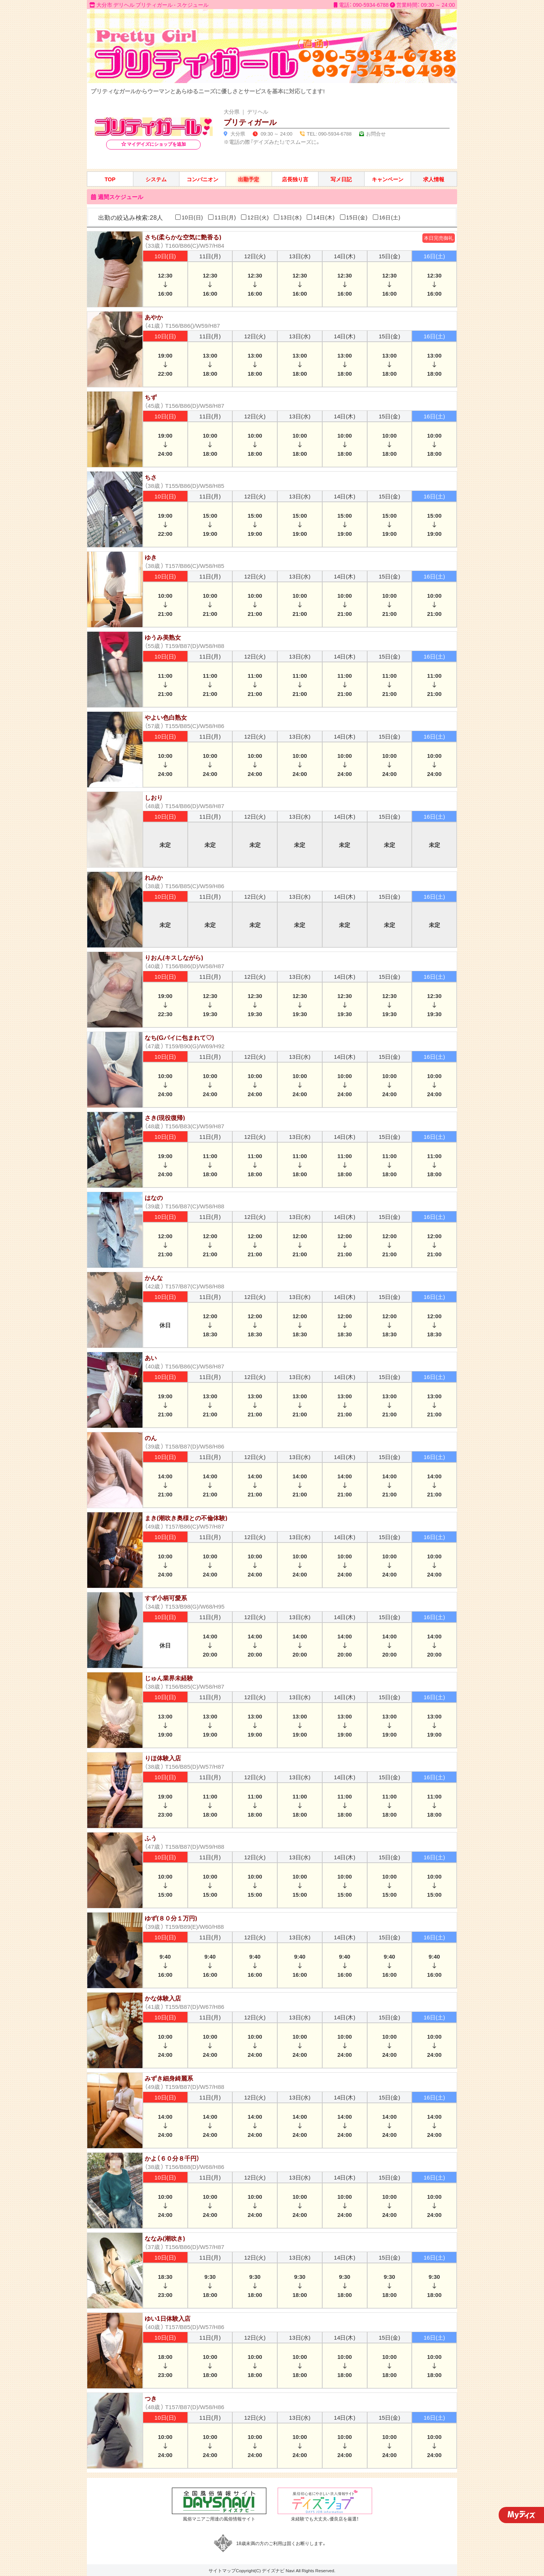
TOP (110, 179)
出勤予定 (248, 179)
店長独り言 (295, 179)
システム (156, 179)
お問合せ (376, 133)
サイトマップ (222, 2570)
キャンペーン (387, 179)
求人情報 (433, 179)
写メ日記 (341, 179)
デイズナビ (273, 2570)
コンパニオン (202, 179)
